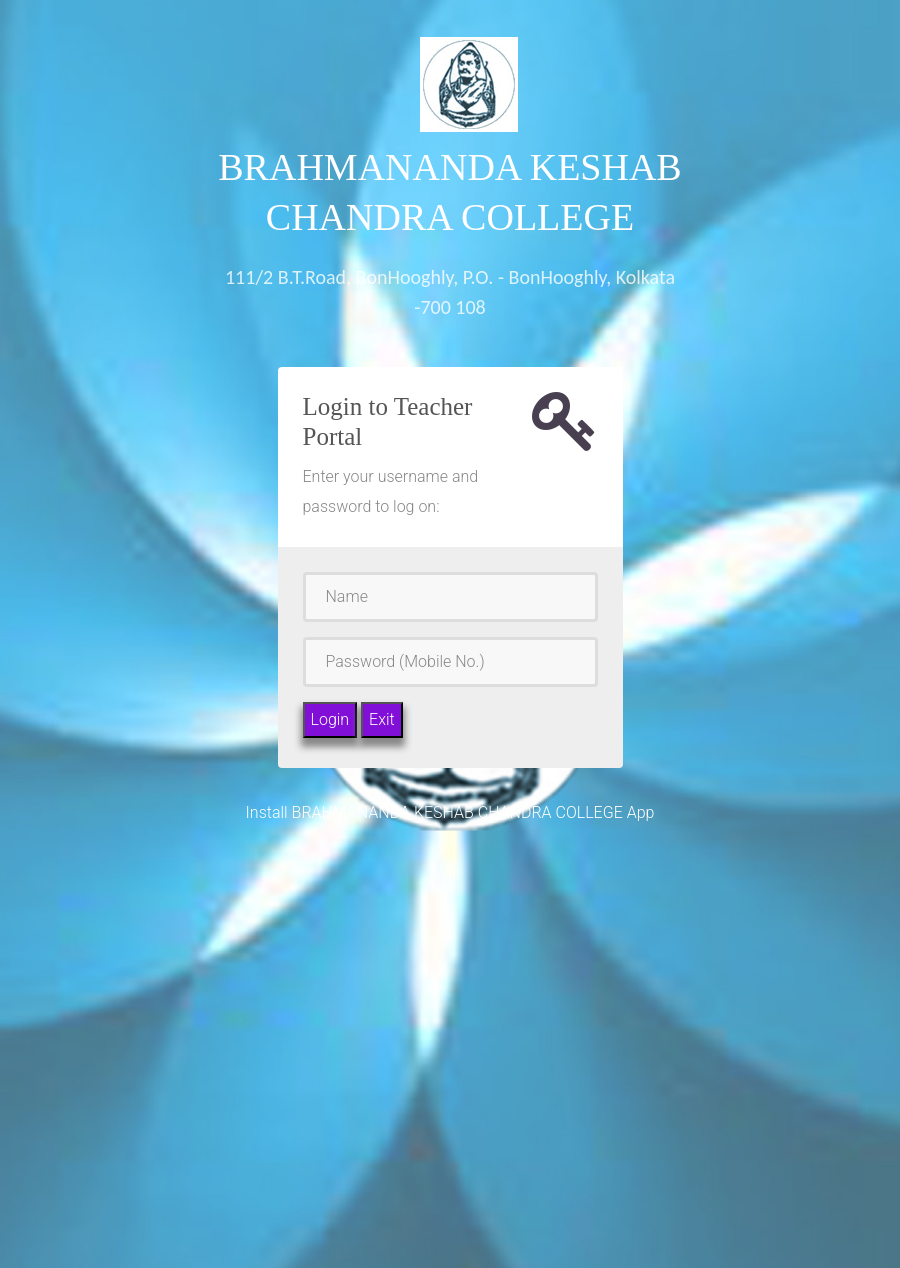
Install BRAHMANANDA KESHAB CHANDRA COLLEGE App (450, 812)
